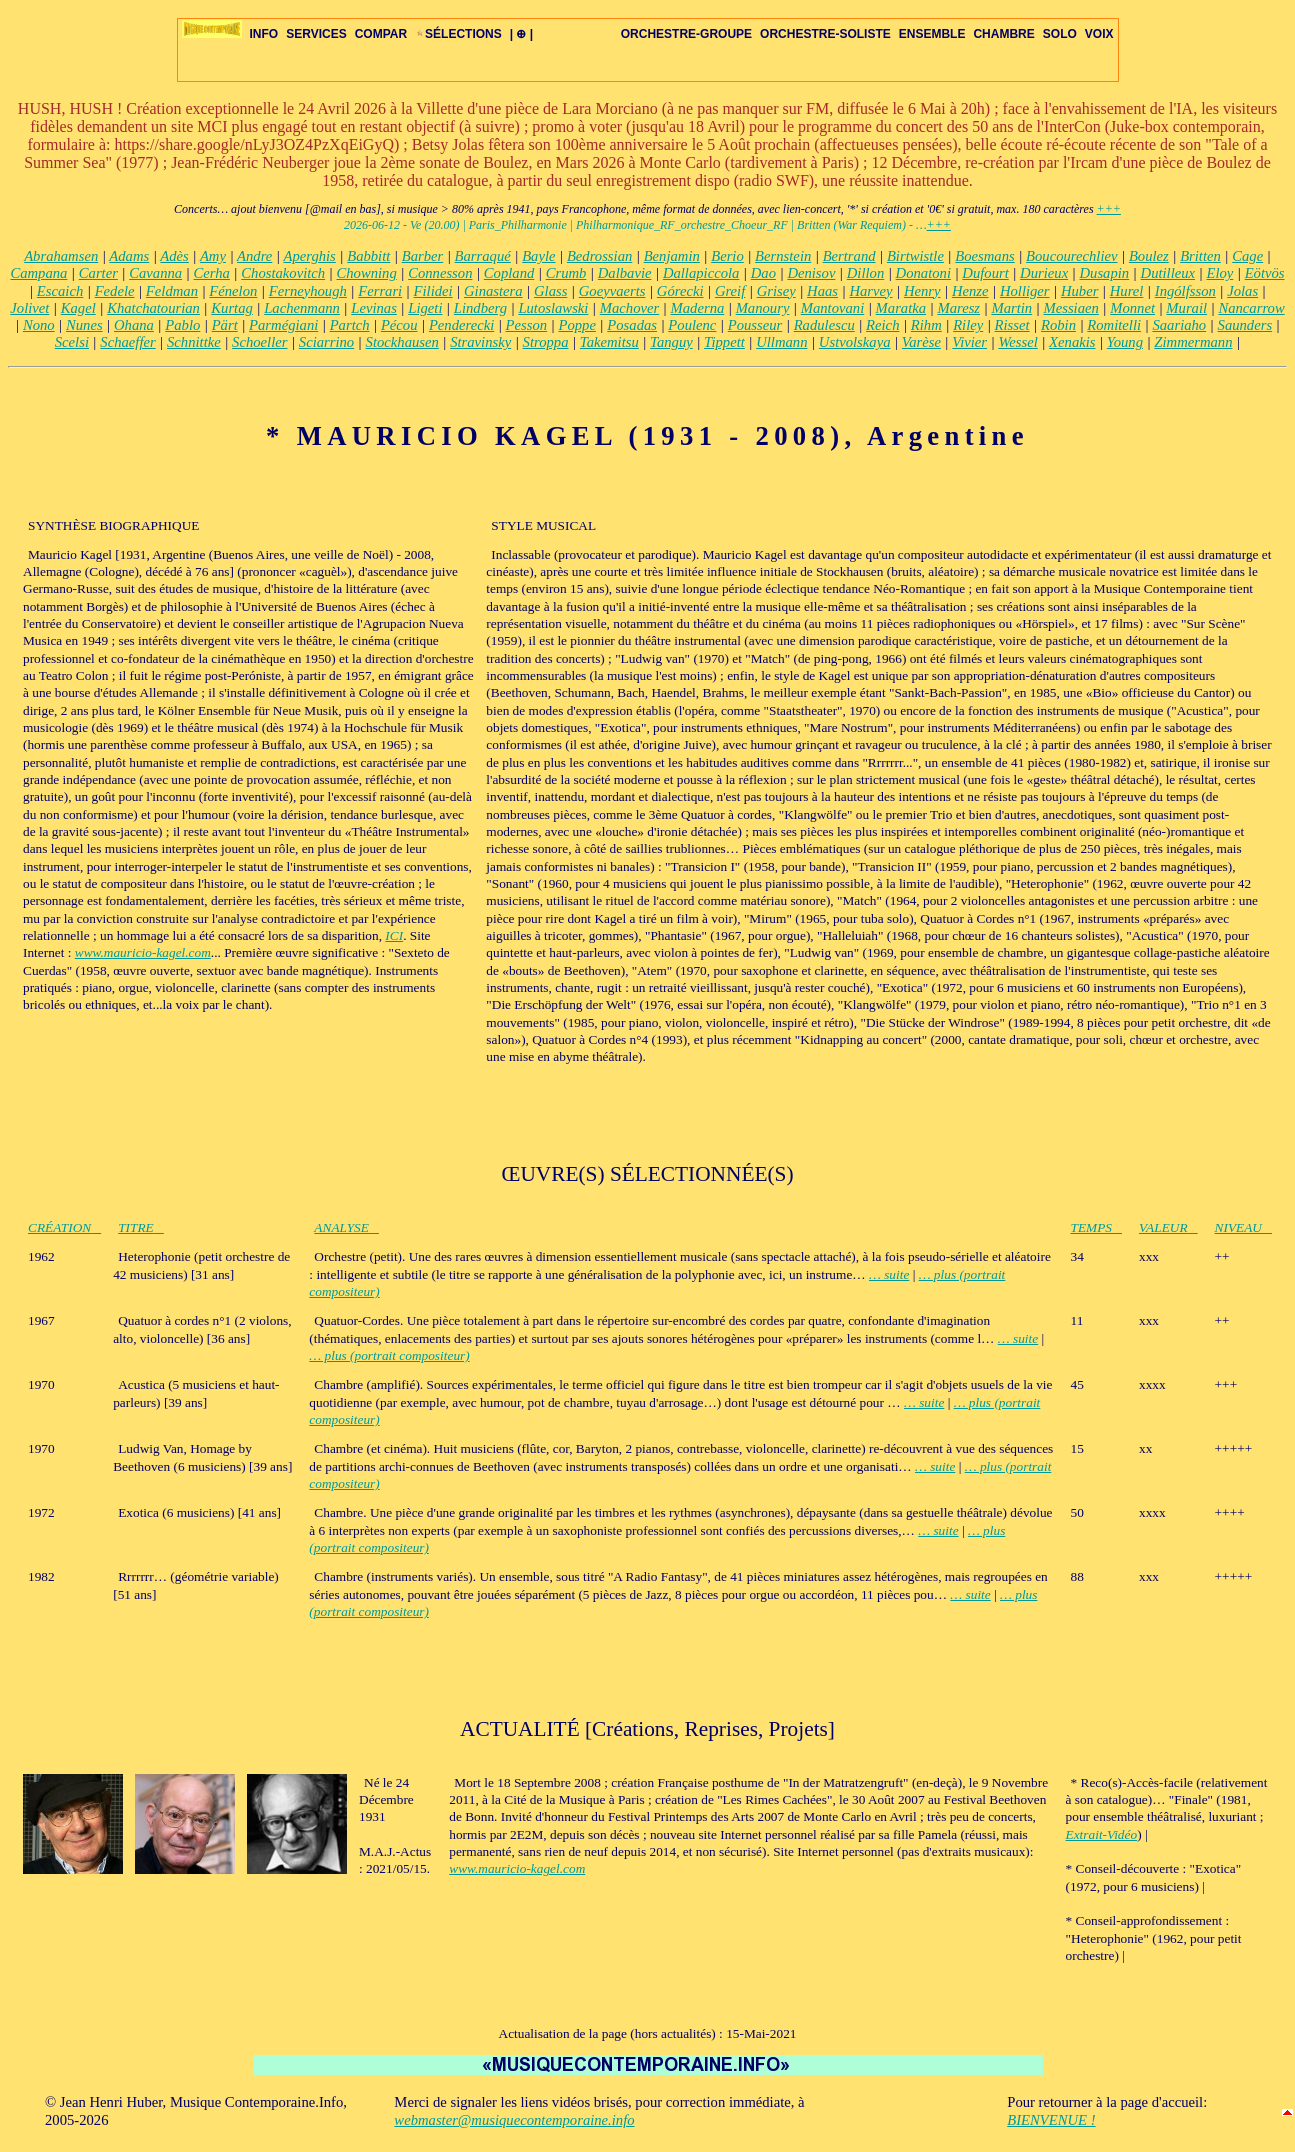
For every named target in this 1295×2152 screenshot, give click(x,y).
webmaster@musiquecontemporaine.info (514, 2120)
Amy (213, 256)
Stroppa (546, 342)
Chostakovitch (283, 273)
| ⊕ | (521, 34)
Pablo (182, 325)
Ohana (134, 325)
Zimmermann (1193, 342)
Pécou (399, 325)
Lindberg (480, 308)
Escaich (60, 291)
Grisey (776, 291)
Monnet (1132, 308)
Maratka (901, 308)
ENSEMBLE (932, 34)
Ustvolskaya (855, 342)
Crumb (566, 273)
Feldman (172, 291)
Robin (1058, 325)
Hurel (1127, 291)
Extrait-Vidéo (1102, 1834)
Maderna (698, 308)
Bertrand (849, 256)
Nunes (84, 325)
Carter (98, 273)
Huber (1079, 291)
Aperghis (309, 256)
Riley (968, 325)
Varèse (921, 342)
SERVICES (316, 34)
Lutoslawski (553, 308)
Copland (509, 273)
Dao (763, 273)
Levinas (374, 308)
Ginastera (493, 291)
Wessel (1017, 342)
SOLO (1060, 34)
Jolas (1242, 291)
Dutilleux (1168, 273)
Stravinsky (480, 342)
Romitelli (1114, 325)
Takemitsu (609, 342)
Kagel (78, 308)
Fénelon (233, 291)
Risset (1012, 325)
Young (1125, 342)
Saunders (1245, 325)
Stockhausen (402, 342)
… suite (889, 1274)
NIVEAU (1243, 1227)
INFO (264, 34)
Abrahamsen (61, 256)
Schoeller (259, 342)
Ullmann (781, 342)
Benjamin (672, 256)
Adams (129, 256)
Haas (822, 291)
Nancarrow (1251, 308)
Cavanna (155, 273)
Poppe (577, 325)
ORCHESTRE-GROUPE (686, 34)
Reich (882, 325)
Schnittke (194, 342)
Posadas (632, 325)
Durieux (1044, 273)
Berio (727, 256)
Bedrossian (599, 256)
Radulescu (824, 325)
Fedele (115, 291)
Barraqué (483, 256)
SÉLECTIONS (458, 34)
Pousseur (755, 325)
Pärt (225, 325)
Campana (38, 273)
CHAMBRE (1003, 34)
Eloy (1219, 273)
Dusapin (1105, 273)
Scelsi (72, 342)
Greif (730, 291)
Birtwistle (915, 256)
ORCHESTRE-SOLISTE (825, 34)
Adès (174, 256)
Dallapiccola (701, 273)
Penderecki (461, 325)
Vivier (969, 342)
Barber (423, 256)
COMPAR (381, 34)
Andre (254, 256)
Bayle (538, 256)
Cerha (212, 273)
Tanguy (671, 342)
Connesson (440, 273)
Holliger (1025, 291)
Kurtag (232, 308)
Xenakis (1072, 342)
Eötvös (1265, 273)
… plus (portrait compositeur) (389, 1355)
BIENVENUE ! (1051, 2120)
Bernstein (783, 256)
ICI (394, 935)
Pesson (527, 325)
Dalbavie (625, 273)
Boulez (1149, 256)
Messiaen (1071, 308)
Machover (629, 308)
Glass (550, 291)
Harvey (870, 291)
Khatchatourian (153, 308)
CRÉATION (64, 1227)
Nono (39, 325)
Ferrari (380, 291)
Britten (1200, 256)
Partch (350, 325)
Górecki (680, 291)
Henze (970, 291)
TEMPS (1096, 1227)
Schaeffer (127, 342)
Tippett (724, 342)
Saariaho (1179, 325)
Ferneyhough (308, 291)
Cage (1247, 256)
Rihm (926, 325)
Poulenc (692, 325)
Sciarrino (326, 342)
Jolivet (29, 308)
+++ (1109, 209)
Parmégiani (283, 325)
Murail (1186, 308)
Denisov (811, 273)
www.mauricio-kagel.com (143, 952)
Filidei (433, 291)
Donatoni (923, 273)
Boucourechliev (1071, 256)
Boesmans (984, 256)
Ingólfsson (1185, 291)
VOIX (1099, 34)
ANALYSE (346, 1227)
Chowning (367, 273)
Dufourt (985, 273)
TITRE (141, 1227)
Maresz (958, 308)
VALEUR (1168, 1227)
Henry (922, 291)
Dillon (865, 273)
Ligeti (425, 308)
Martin (1011, 308)
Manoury (763, 308)
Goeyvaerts (612, 291)
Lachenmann (302, 308)
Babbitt (368, 256)
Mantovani (833, 308)
